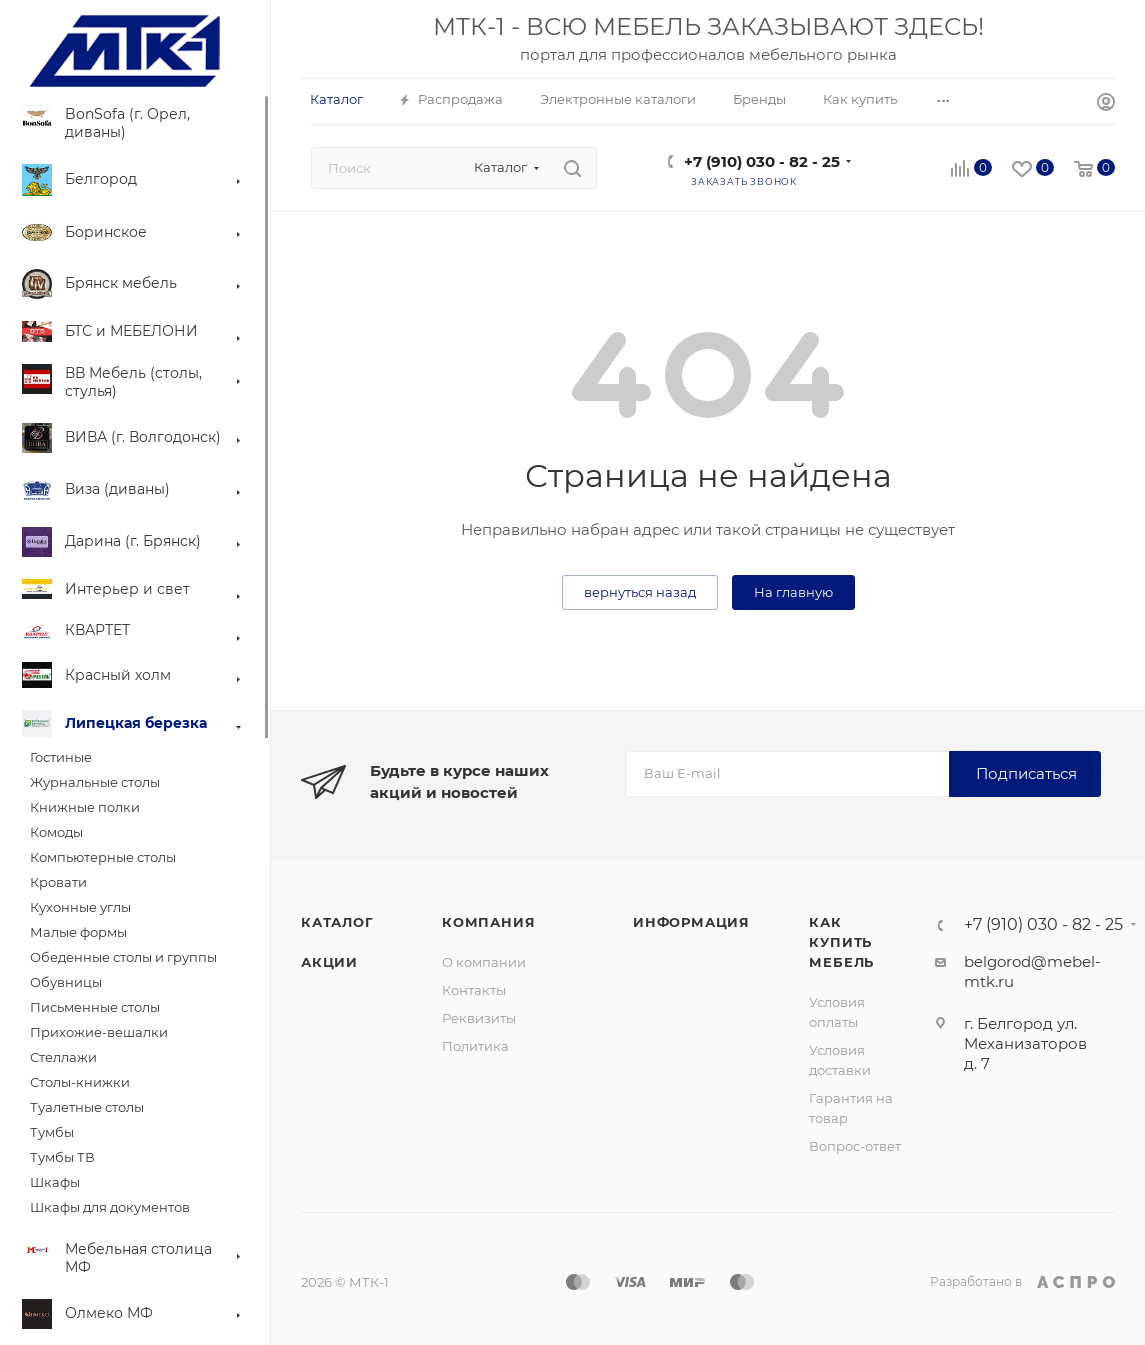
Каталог (337, 922)
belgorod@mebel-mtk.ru (1032, 971)
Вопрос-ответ (855, 1146)
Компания (488, 922)
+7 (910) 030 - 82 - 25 (762, 161)
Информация (691, 922)
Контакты (474, 990)
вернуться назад (640, 592)
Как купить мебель (841, 942)
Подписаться (1026, 773)
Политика (475, 1046)
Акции (329, 962)
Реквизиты (479, 1018)
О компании (484, 962)
